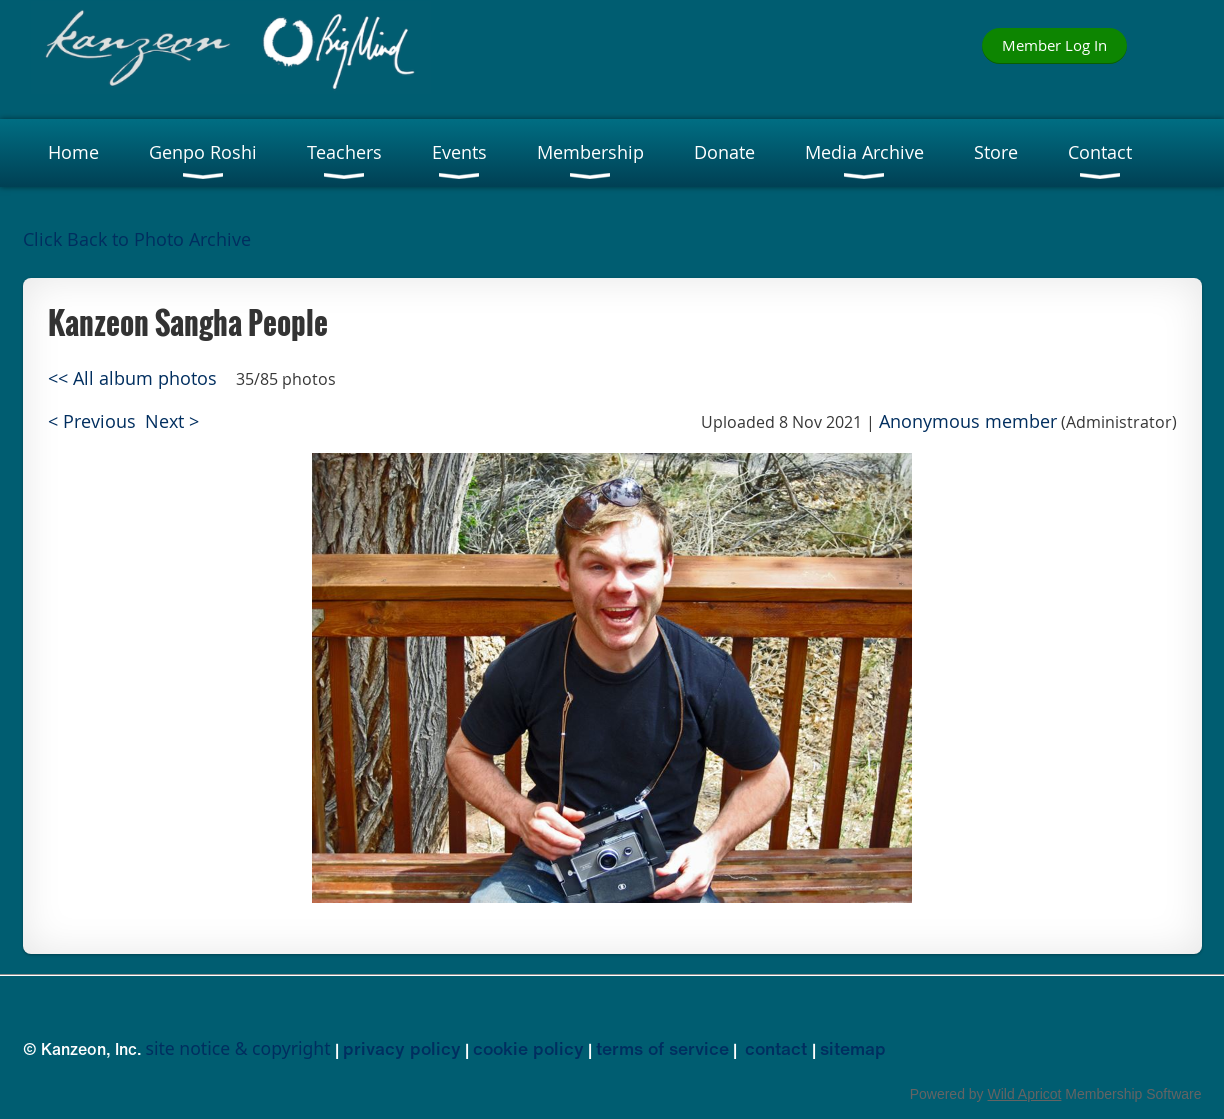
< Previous (92, 421)
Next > (172, 421)
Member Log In (1054, 45)
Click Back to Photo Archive (137, 239)
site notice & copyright (238, 1048)
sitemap (853, 1048)
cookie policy (528, 1048)
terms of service (662, 1048)
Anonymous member (968, 421)
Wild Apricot (1025, 1094)
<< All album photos (132, 378)
